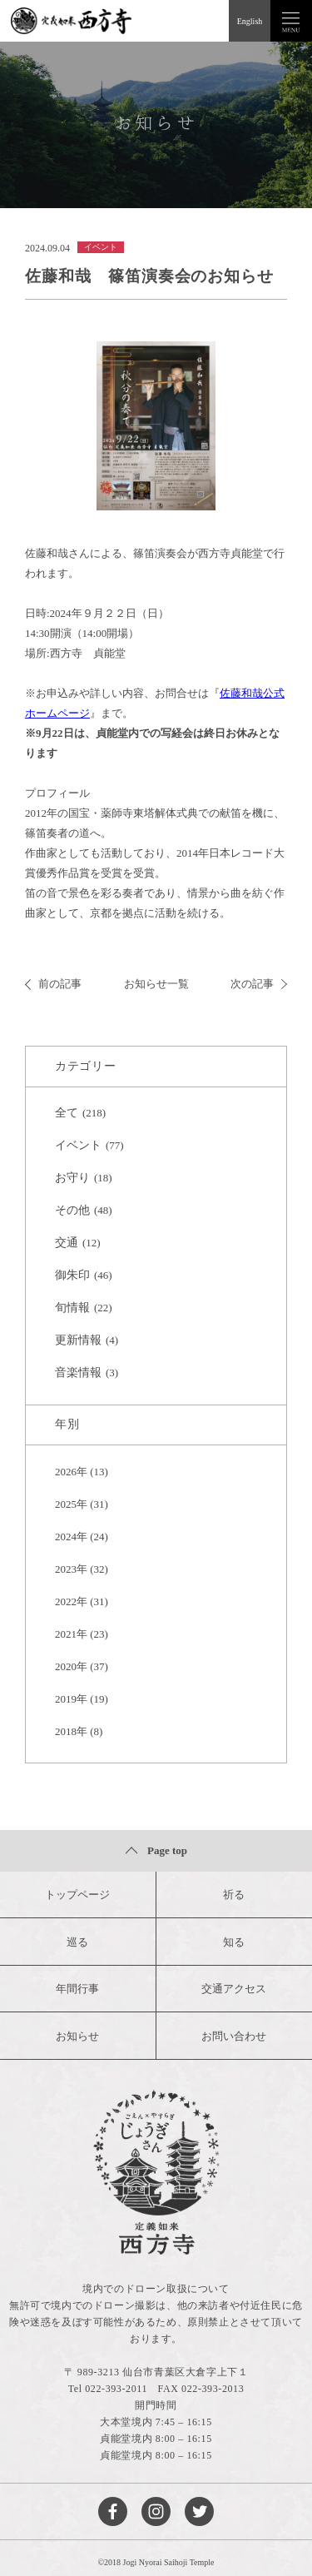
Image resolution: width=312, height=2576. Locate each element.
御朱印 (72, 1275)
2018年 (71, 1731)
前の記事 (53, 983)
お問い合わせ (233, 2036)
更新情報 (78, 1340)
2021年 (71, 1634)
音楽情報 (78, 1372)
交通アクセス (233, 1988)
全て (66, 1112)
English (250, 21)
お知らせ (77, 2036)
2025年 (71, 1504)
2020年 (71, 1666)
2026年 (71, 1471)
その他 (72, 1210)
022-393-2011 (116, 2388)
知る (234, 1942)
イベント (78, 1145)
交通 (66, 1242)
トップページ (77, 1894)
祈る (234, 1894)
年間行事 (77, 1988)
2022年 (71, 1601)
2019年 (71, 1699)
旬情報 (72, 1307)
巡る (77, 1942)
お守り (72, 1177)
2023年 (71, 1569)
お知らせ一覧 (156, 983)
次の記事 (258, 983)
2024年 (71, 1536)
